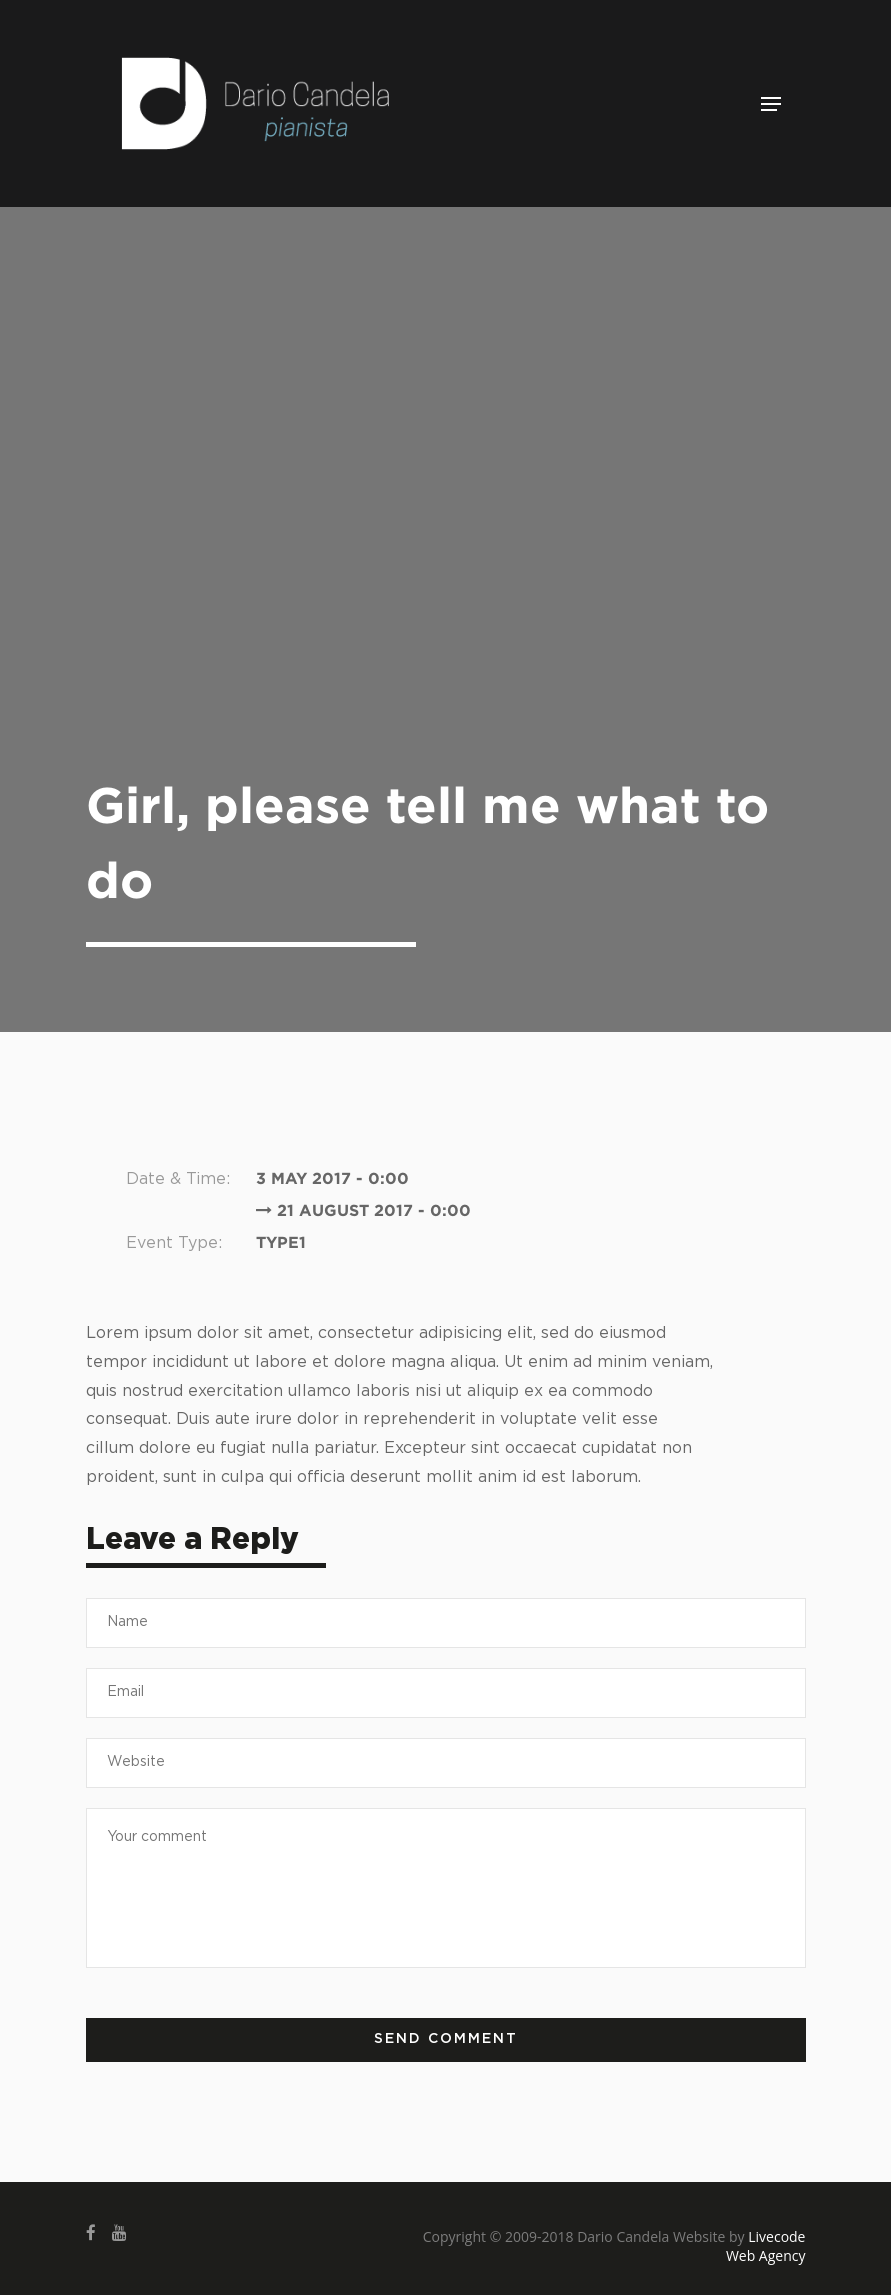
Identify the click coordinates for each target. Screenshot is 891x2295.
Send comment (446, 2039)
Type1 (281, 1242)
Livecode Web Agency (766, 2246)
